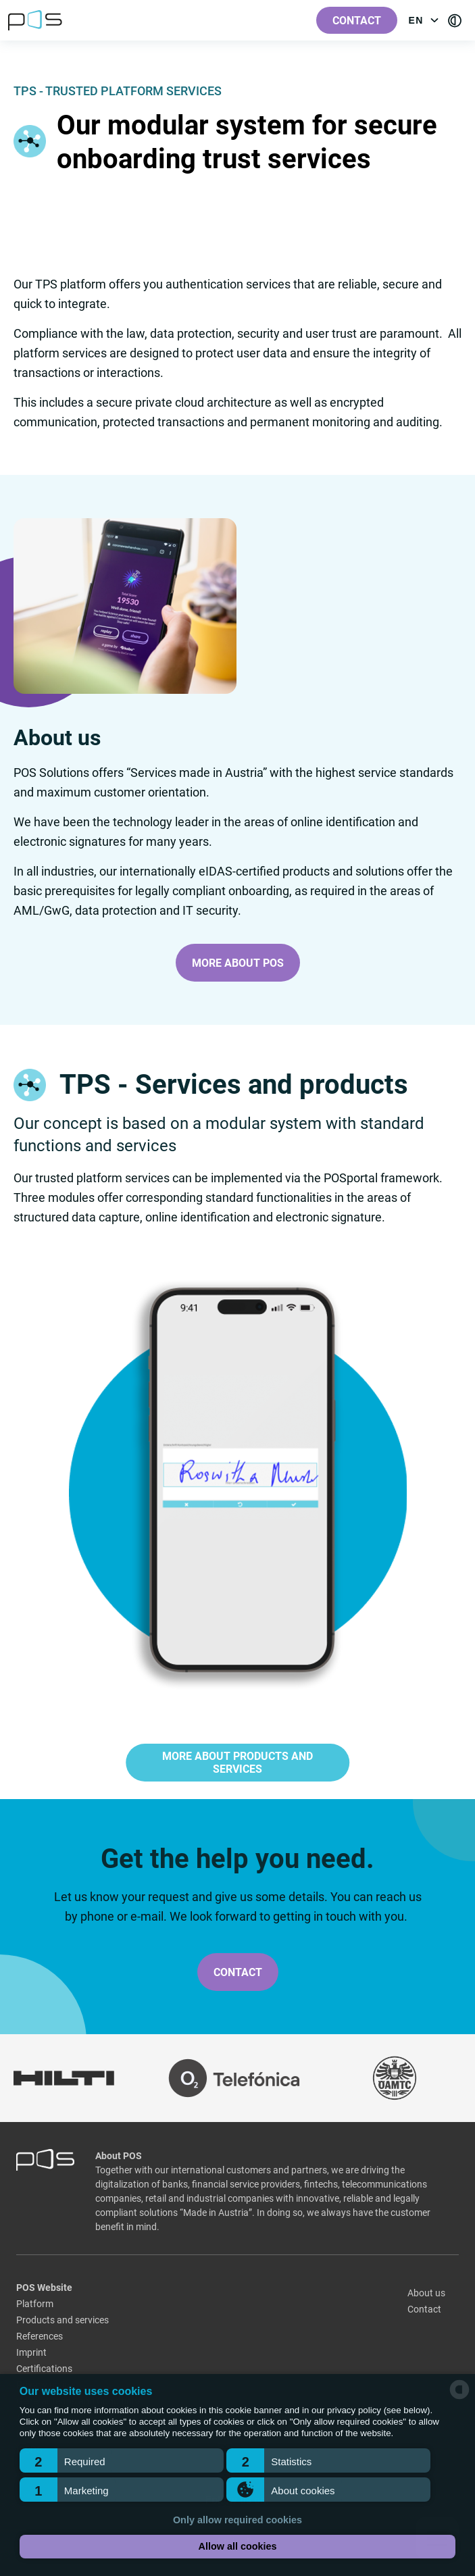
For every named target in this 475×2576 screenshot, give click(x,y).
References (39, 2336)
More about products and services (237, 1762)
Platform (34, 2303)
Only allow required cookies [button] (237, 2520)
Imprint (31, 2352)
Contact (356, 20)
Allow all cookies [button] (238, 2546)
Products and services (62, 2320)
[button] (122, 2460)
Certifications (44, 2368)
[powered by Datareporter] (459, 2398)
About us (426, 2293)
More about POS (238, 963)
